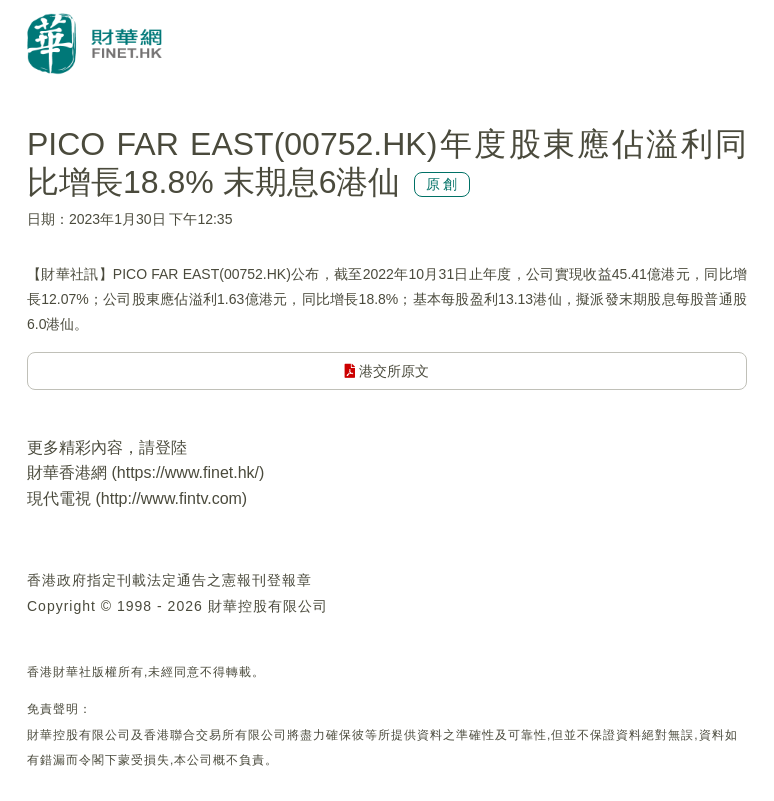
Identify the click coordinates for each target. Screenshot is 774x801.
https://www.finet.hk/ (188, 472)
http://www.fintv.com (171, 498)
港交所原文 (387, 371)
